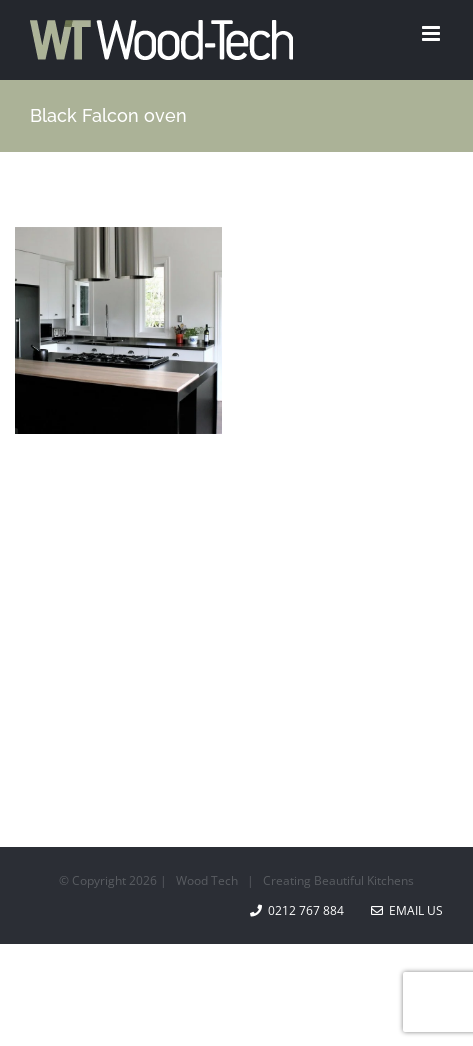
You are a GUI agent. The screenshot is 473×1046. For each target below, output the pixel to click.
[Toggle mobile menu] (432, 33)
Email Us (407, 910)
